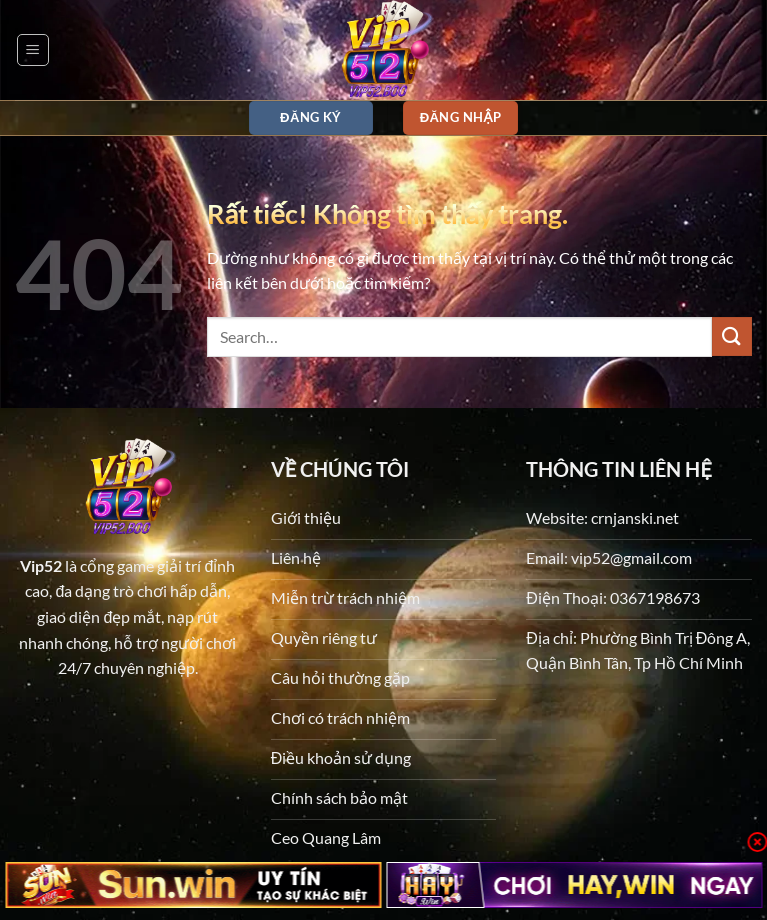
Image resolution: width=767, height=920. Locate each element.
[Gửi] (732, 336)
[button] (33, 50)
